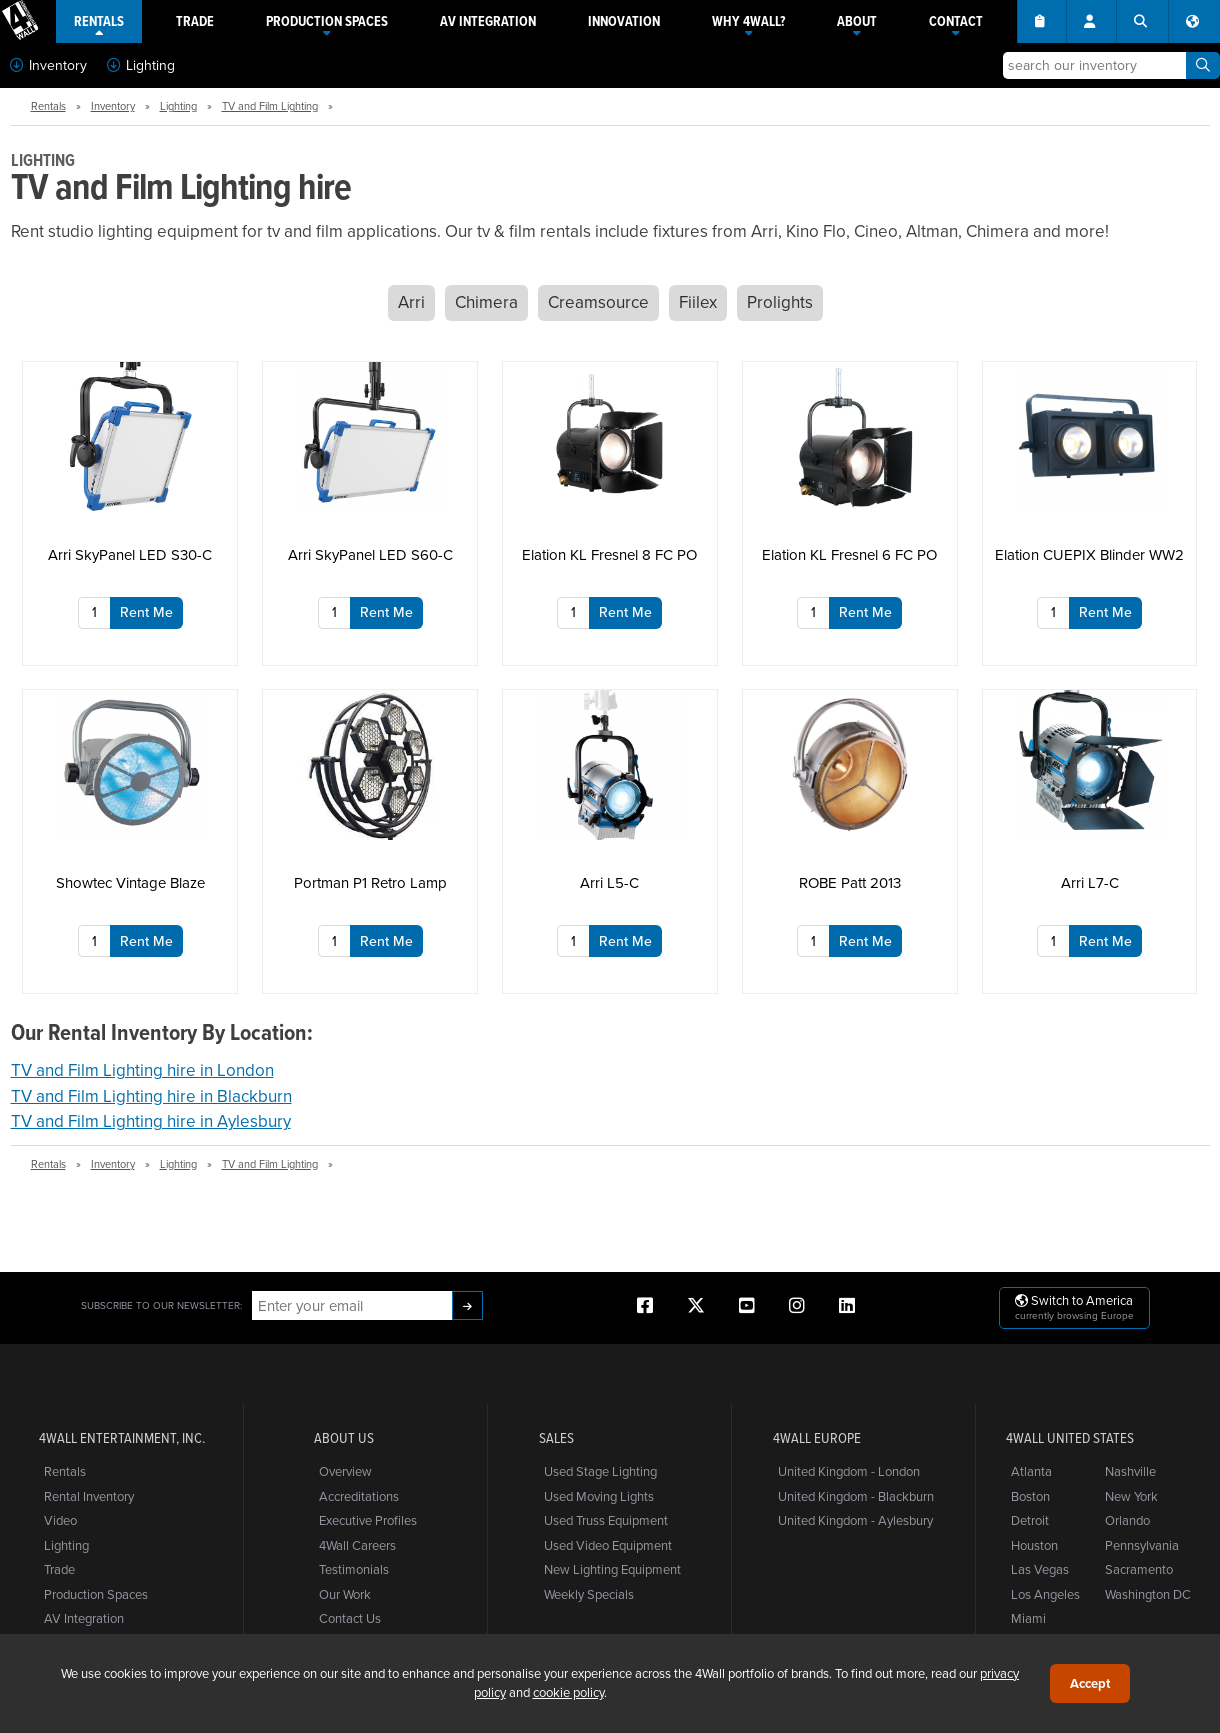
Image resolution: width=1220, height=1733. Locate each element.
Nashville (1130, 1471)
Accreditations (359, 1496)
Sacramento (1139, 1569)
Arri (411, 302)
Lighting (141, 65)
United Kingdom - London (849, 1471)
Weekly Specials (589, 1594)
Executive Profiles (368, 1520)
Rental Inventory (89, 1496)
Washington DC (1148, 1594)
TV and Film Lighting (270, 106)
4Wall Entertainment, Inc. (122, 1438)
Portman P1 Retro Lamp (370, 882)
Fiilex (698, 302)
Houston (1034, 1545)
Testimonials (354, 1569)
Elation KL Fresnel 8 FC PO (609, 554)
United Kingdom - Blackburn (856, 1496)
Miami (1028, 1618)
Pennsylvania (1142, 1545)
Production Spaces (96, 1594)
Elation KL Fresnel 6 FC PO (849, 554)
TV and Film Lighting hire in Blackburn (151, 1096)
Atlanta (1031, 1471)
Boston (1030, 1496)
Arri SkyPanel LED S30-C (130, 554)
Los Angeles (1045, 1594)
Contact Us (350, 1618)
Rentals (48, 106)
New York (1131, 1496)
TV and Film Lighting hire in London (142, 1070)
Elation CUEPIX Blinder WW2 (1089, 554)
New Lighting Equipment (612, 1569)
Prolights (780, 302)
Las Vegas (1040, 1569)
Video (60, 1520)
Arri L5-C (609, 882)
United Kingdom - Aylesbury (855, 1520)
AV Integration (84, 1618)
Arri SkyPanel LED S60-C (370, 554)
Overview (345, 1471)
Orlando (1127, 1520)
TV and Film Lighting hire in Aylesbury (151, 1121)
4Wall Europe (817, 1438)
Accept (1090, 1683)
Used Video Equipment (608, 1545)
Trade (59, 1569)
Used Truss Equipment (606, 1520)
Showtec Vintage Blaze (130, 882)
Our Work (345, 1594)
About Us (344, 1438)
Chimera (486, 302)
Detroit (1030, 1520)
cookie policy (568, 1692)
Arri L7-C (1090, 882)
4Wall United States (1070, 1438)
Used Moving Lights (599, 1496)
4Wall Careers (357, 1545)
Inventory (48, 65)
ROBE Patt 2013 (850, 882)
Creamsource (598, 302)
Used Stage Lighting (600, 1471)
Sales (556, 1438)
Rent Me (146, 612)
